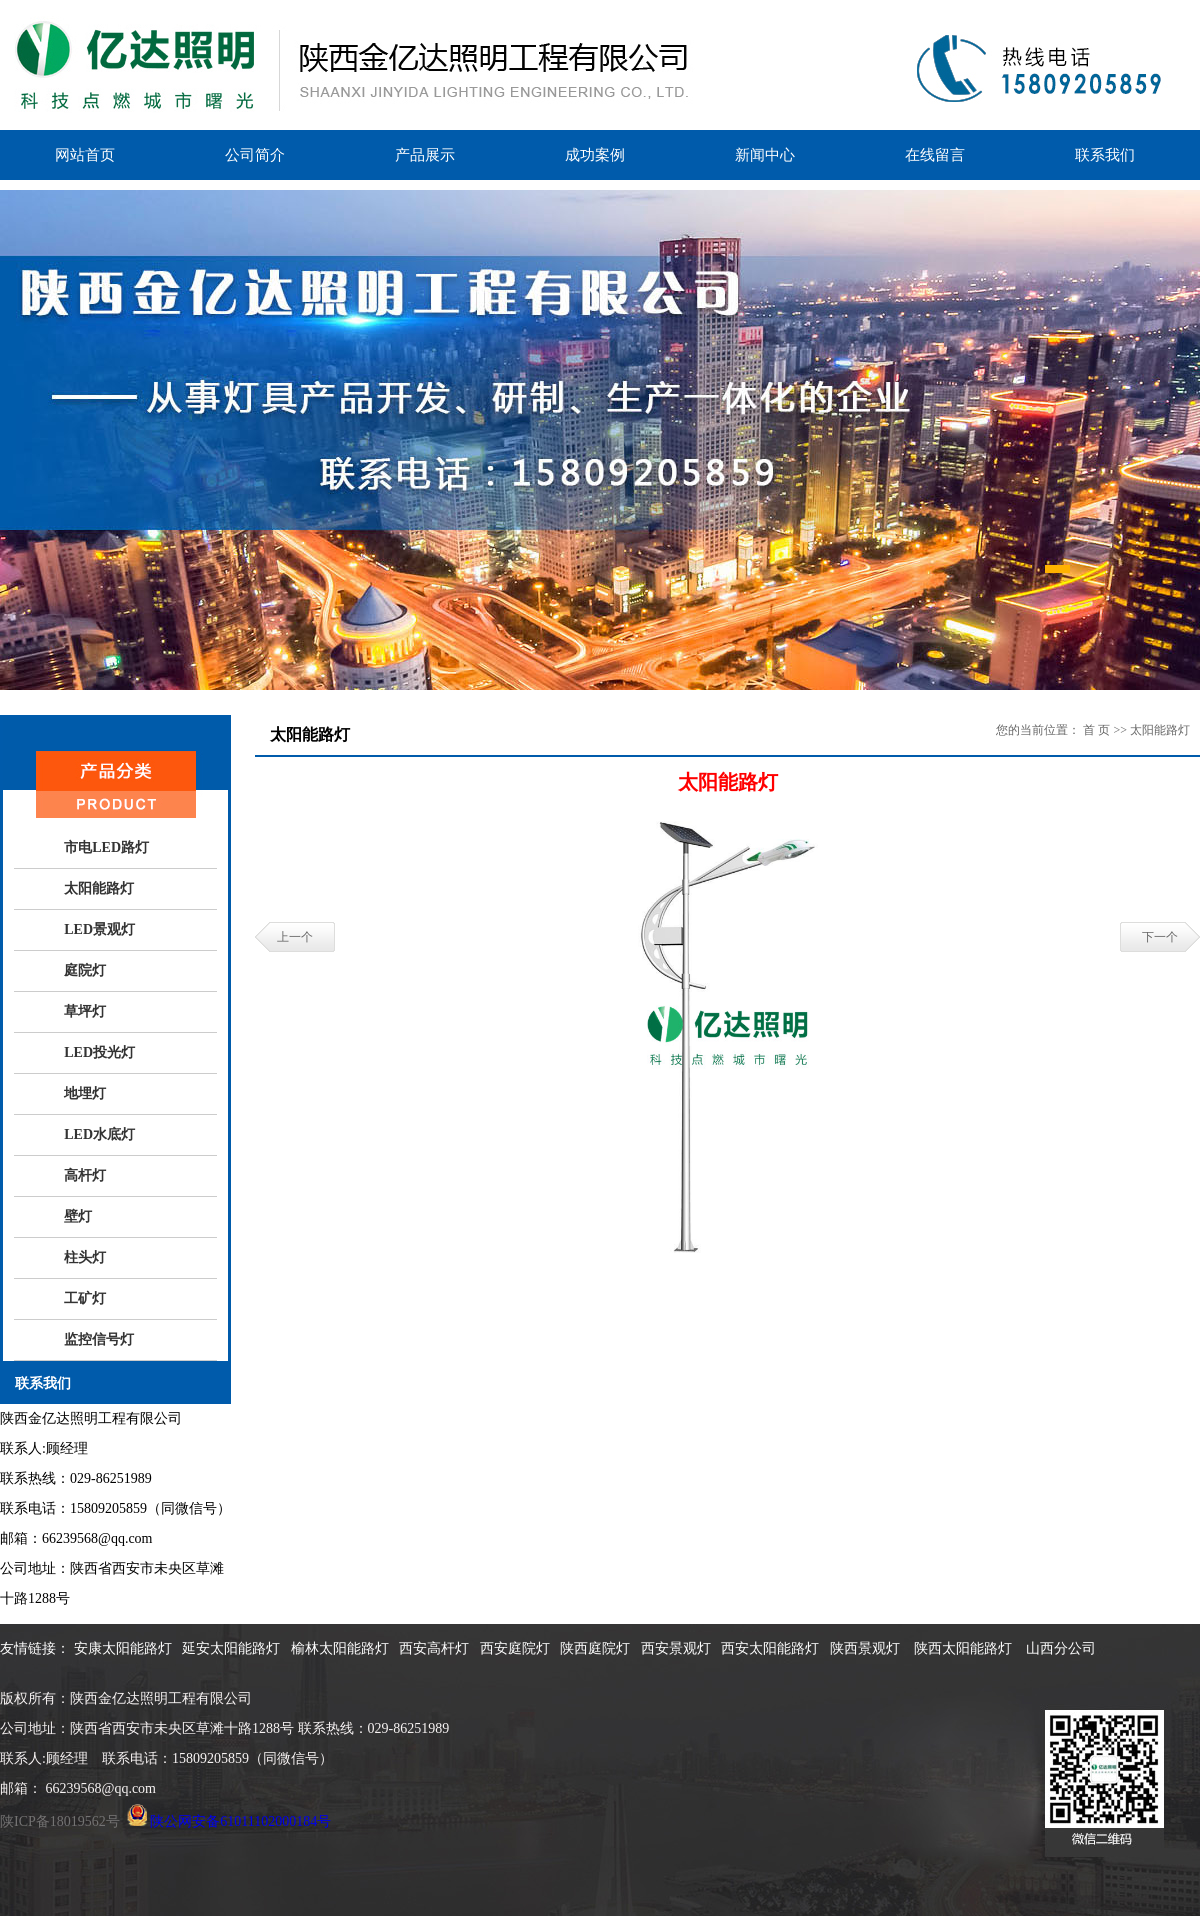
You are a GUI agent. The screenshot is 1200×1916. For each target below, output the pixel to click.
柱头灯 (85, 1257)
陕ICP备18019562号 (60, 1821)
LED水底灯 (99, 1134)
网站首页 (85, 155)
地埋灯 (85, 1093)
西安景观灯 (676, 1648)
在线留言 (935, 155)
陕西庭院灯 (595, 1648)
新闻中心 (765, 155)
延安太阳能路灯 (231, 1648)
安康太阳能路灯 (123, 1648)
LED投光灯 (99, 1052)
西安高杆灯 (434, 1648)
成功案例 (595, 155)
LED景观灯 (99, 929)
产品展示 (425, 155)
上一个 (295, 937)
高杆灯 (85, 1175)
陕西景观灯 (867, 1648)
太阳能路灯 (99, 888)
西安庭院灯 (515, 1648)
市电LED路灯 (106, 847)
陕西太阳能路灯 (965, 1648)
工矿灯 (85, 1298)
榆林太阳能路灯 (340, 1648)
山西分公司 (1061, 1648)
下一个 (1160, 937)
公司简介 (255, 155)
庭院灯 (85, 970)
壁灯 (78, 1216)
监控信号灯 (99, 1339)
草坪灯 (85, 1011)
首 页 (1096, 730)
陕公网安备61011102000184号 (240, 1821)
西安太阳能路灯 (770, 1648)
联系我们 (1105, 155)
